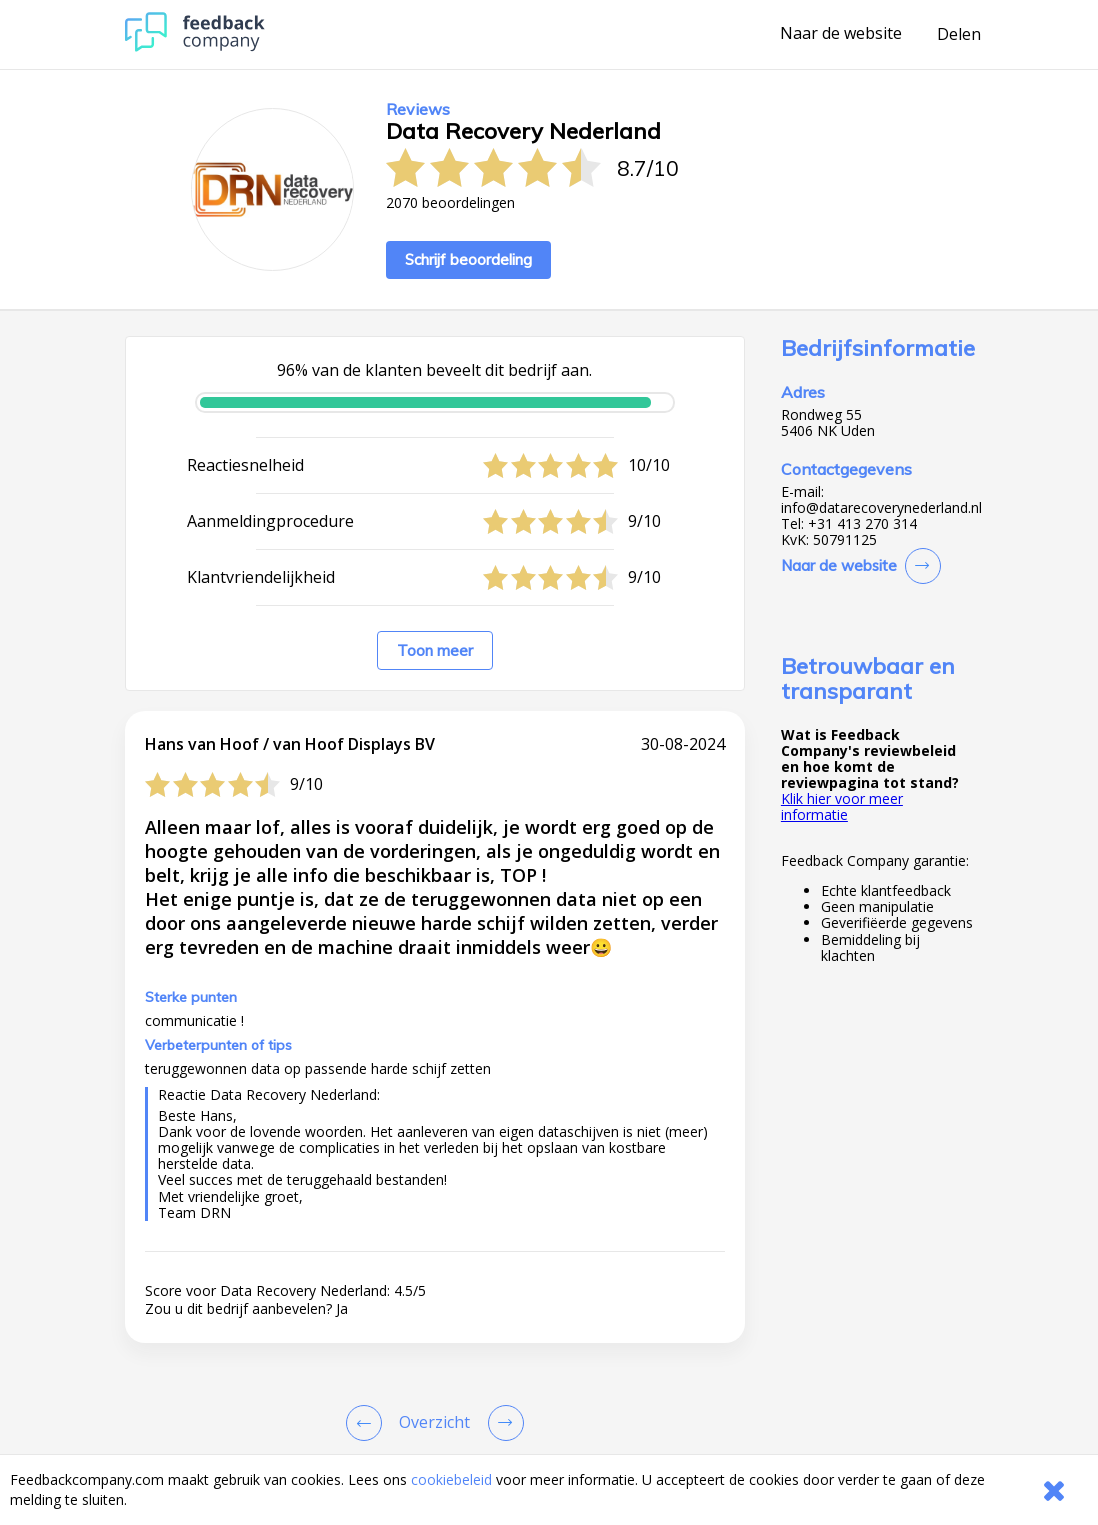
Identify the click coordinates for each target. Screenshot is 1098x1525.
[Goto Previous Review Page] (368, 1423)
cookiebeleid (451, 1479)
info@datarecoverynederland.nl (881, 508)
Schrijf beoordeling (468, 259)
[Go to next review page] (502, 1423)
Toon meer (435, 650)
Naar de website (841, 34)
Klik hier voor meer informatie (842, 806)
